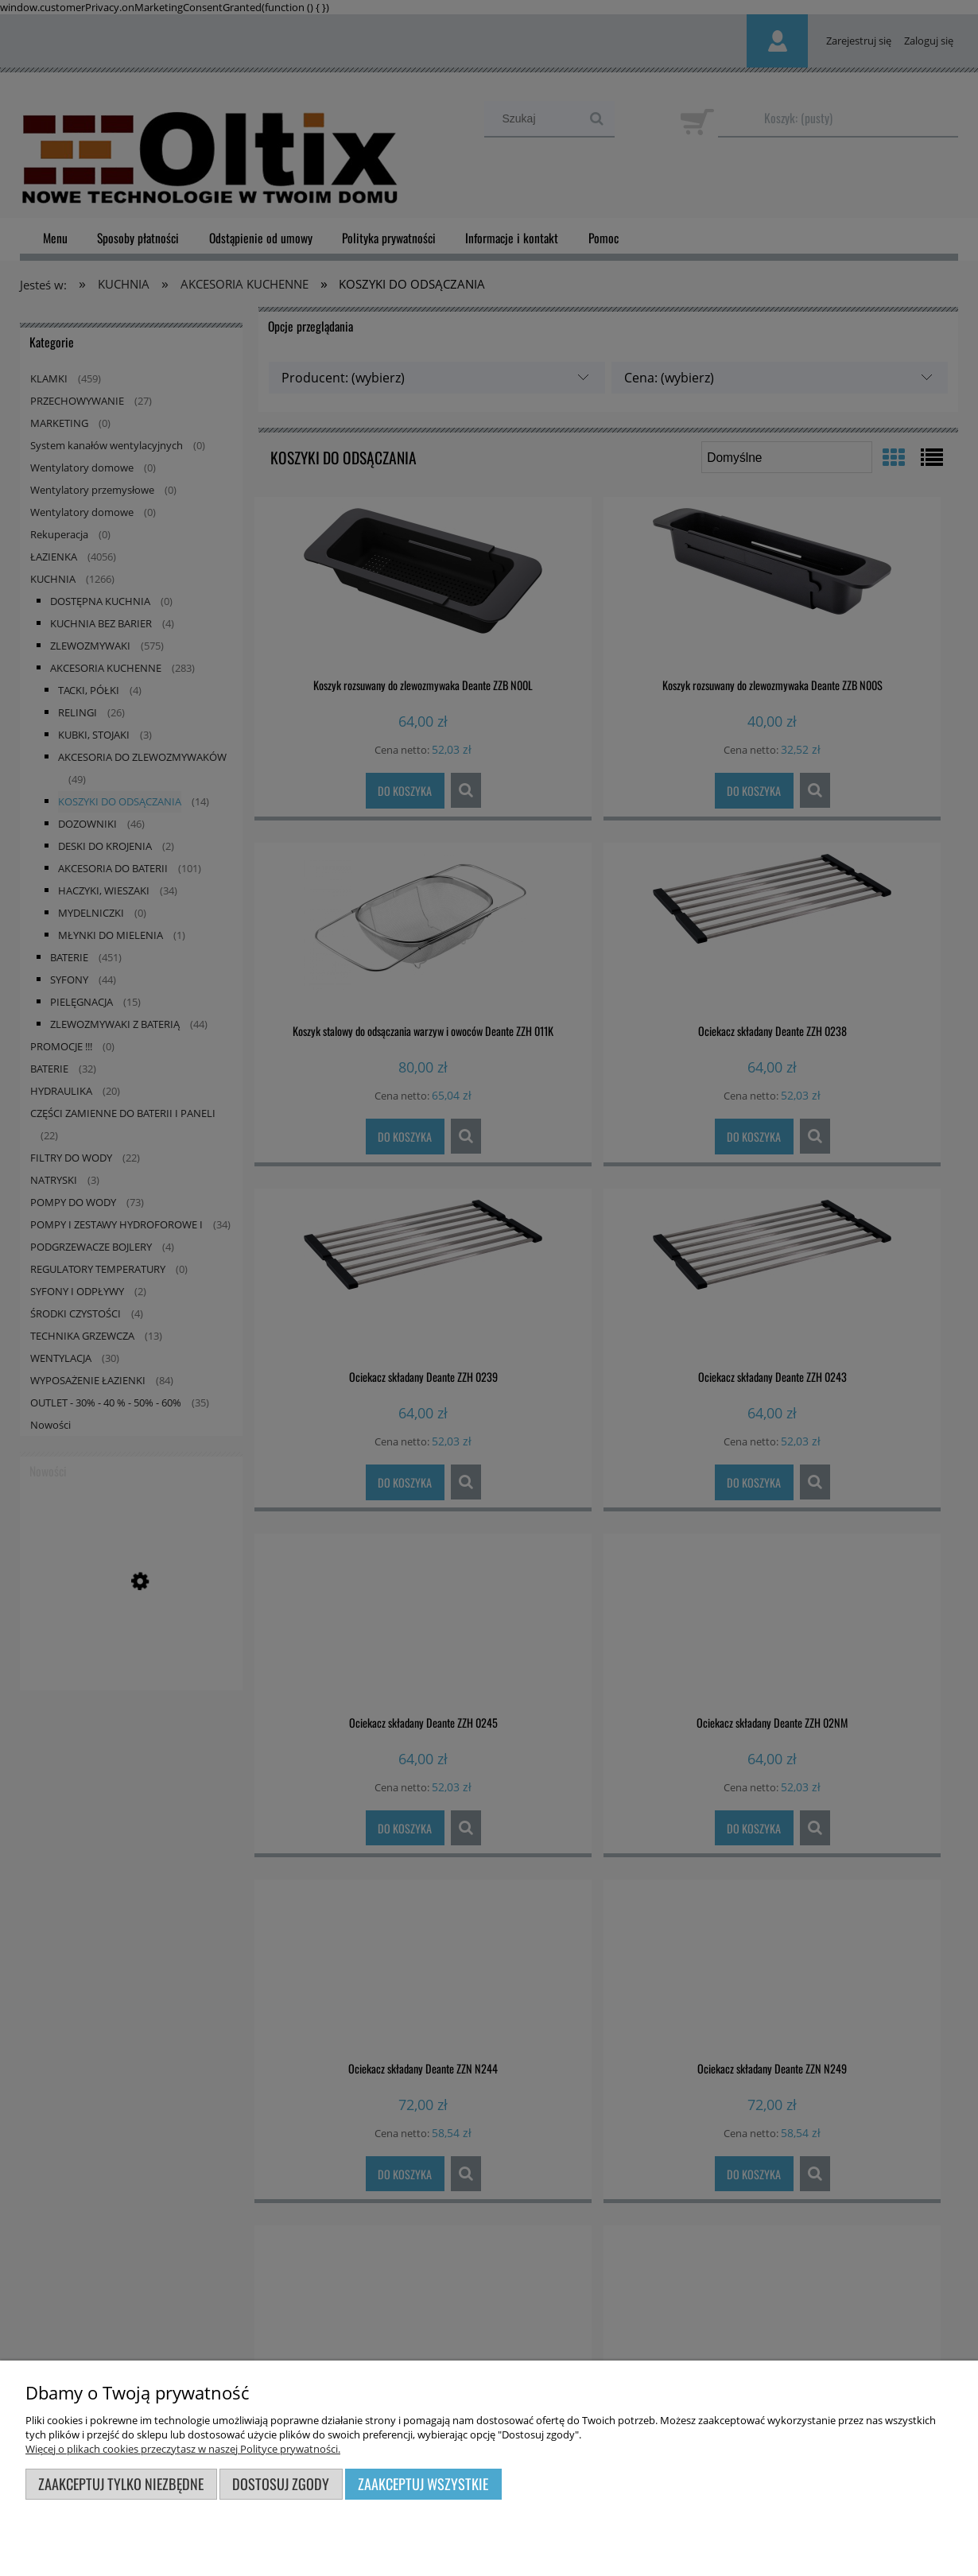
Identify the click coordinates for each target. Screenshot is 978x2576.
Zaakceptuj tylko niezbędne (121, 2483)
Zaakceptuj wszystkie (423, 2483)
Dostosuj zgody (280, 2483)
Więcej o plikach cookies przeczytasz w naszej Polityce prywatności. (182, 2449)
